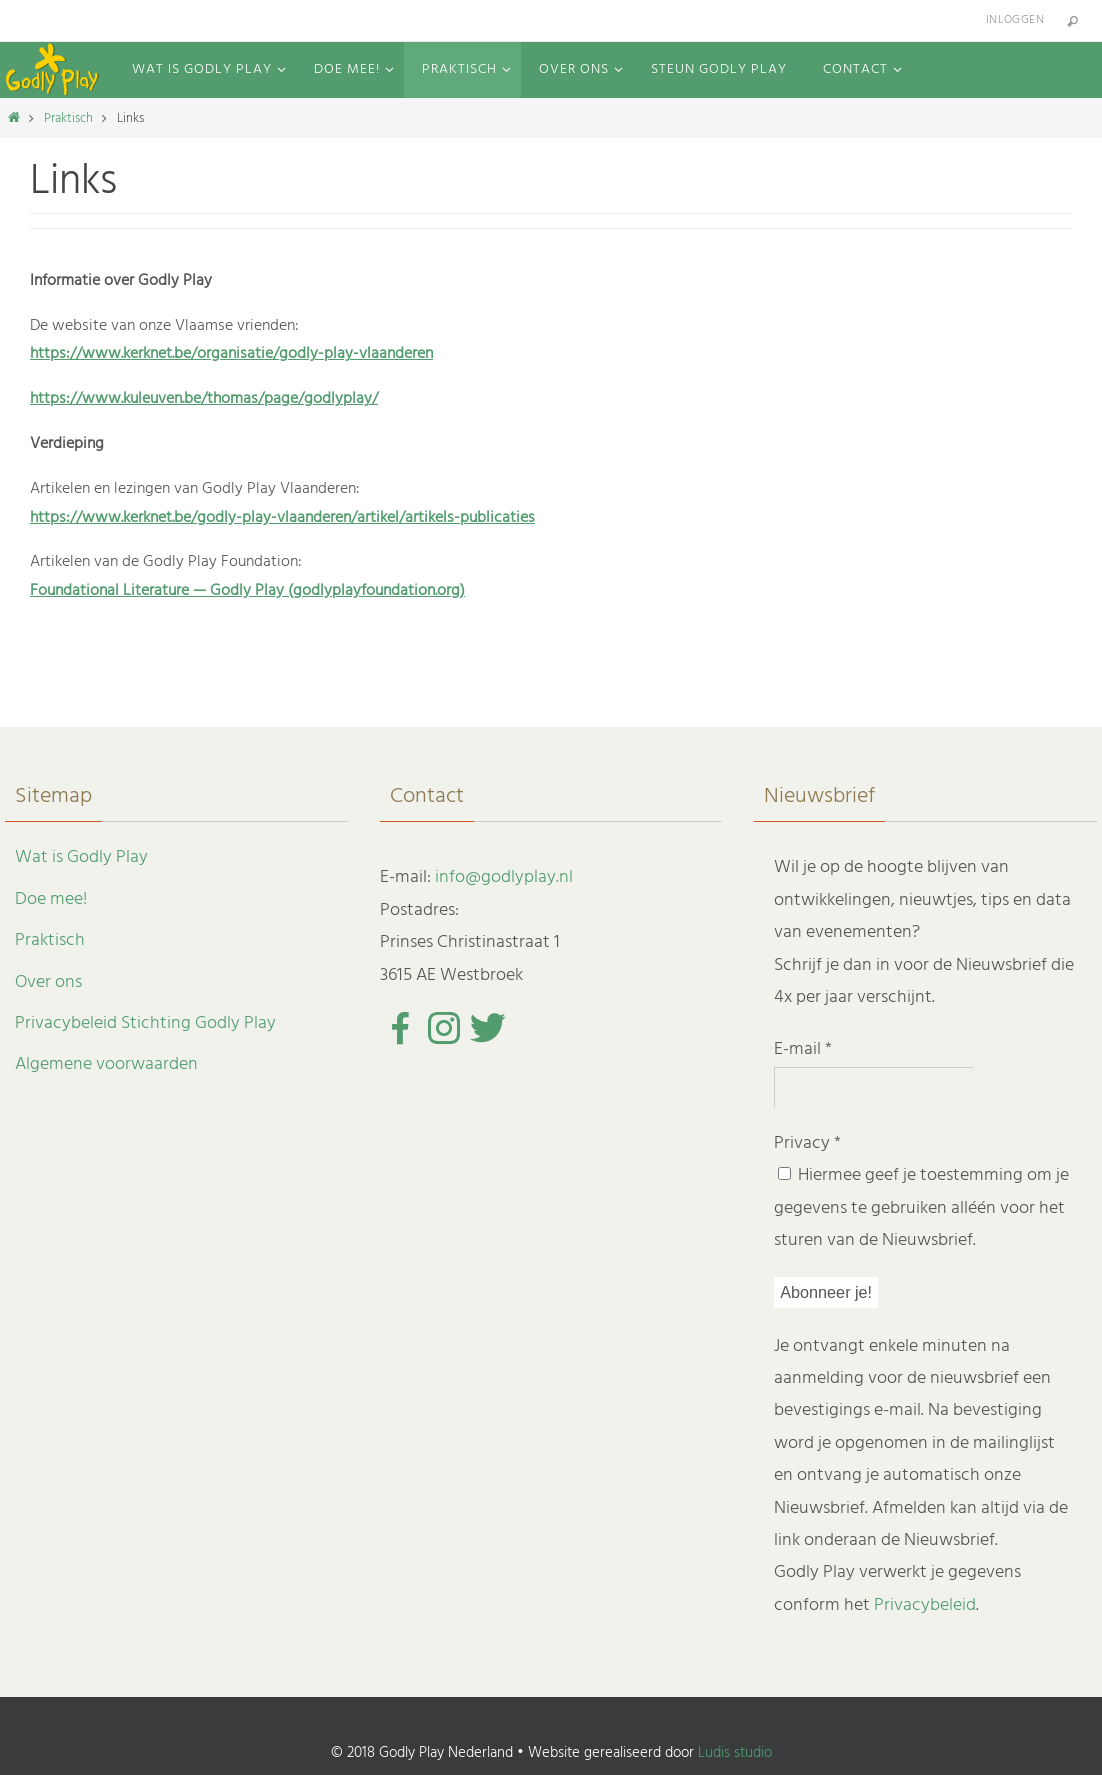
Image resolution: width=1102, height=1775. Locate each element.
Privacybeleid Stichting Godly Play (145, 1023)
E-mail (803, 1049)
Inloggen (1015, 20)
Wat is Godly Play (81, 857)
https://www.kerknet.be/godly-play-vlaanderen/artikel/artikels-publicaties (282, 518)
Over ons (48, 982)
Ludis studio (735, 1753)
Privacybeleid (925, 1605)
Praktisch (68, 118)
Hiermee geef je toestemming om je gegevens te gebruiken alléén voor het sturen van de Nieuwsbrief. (921, 1208)
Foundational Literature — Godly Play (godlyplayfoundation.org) (247, 591)
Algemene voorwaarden (106, 1064)
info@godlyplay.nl (504, 877)
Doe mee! (51, 899)
